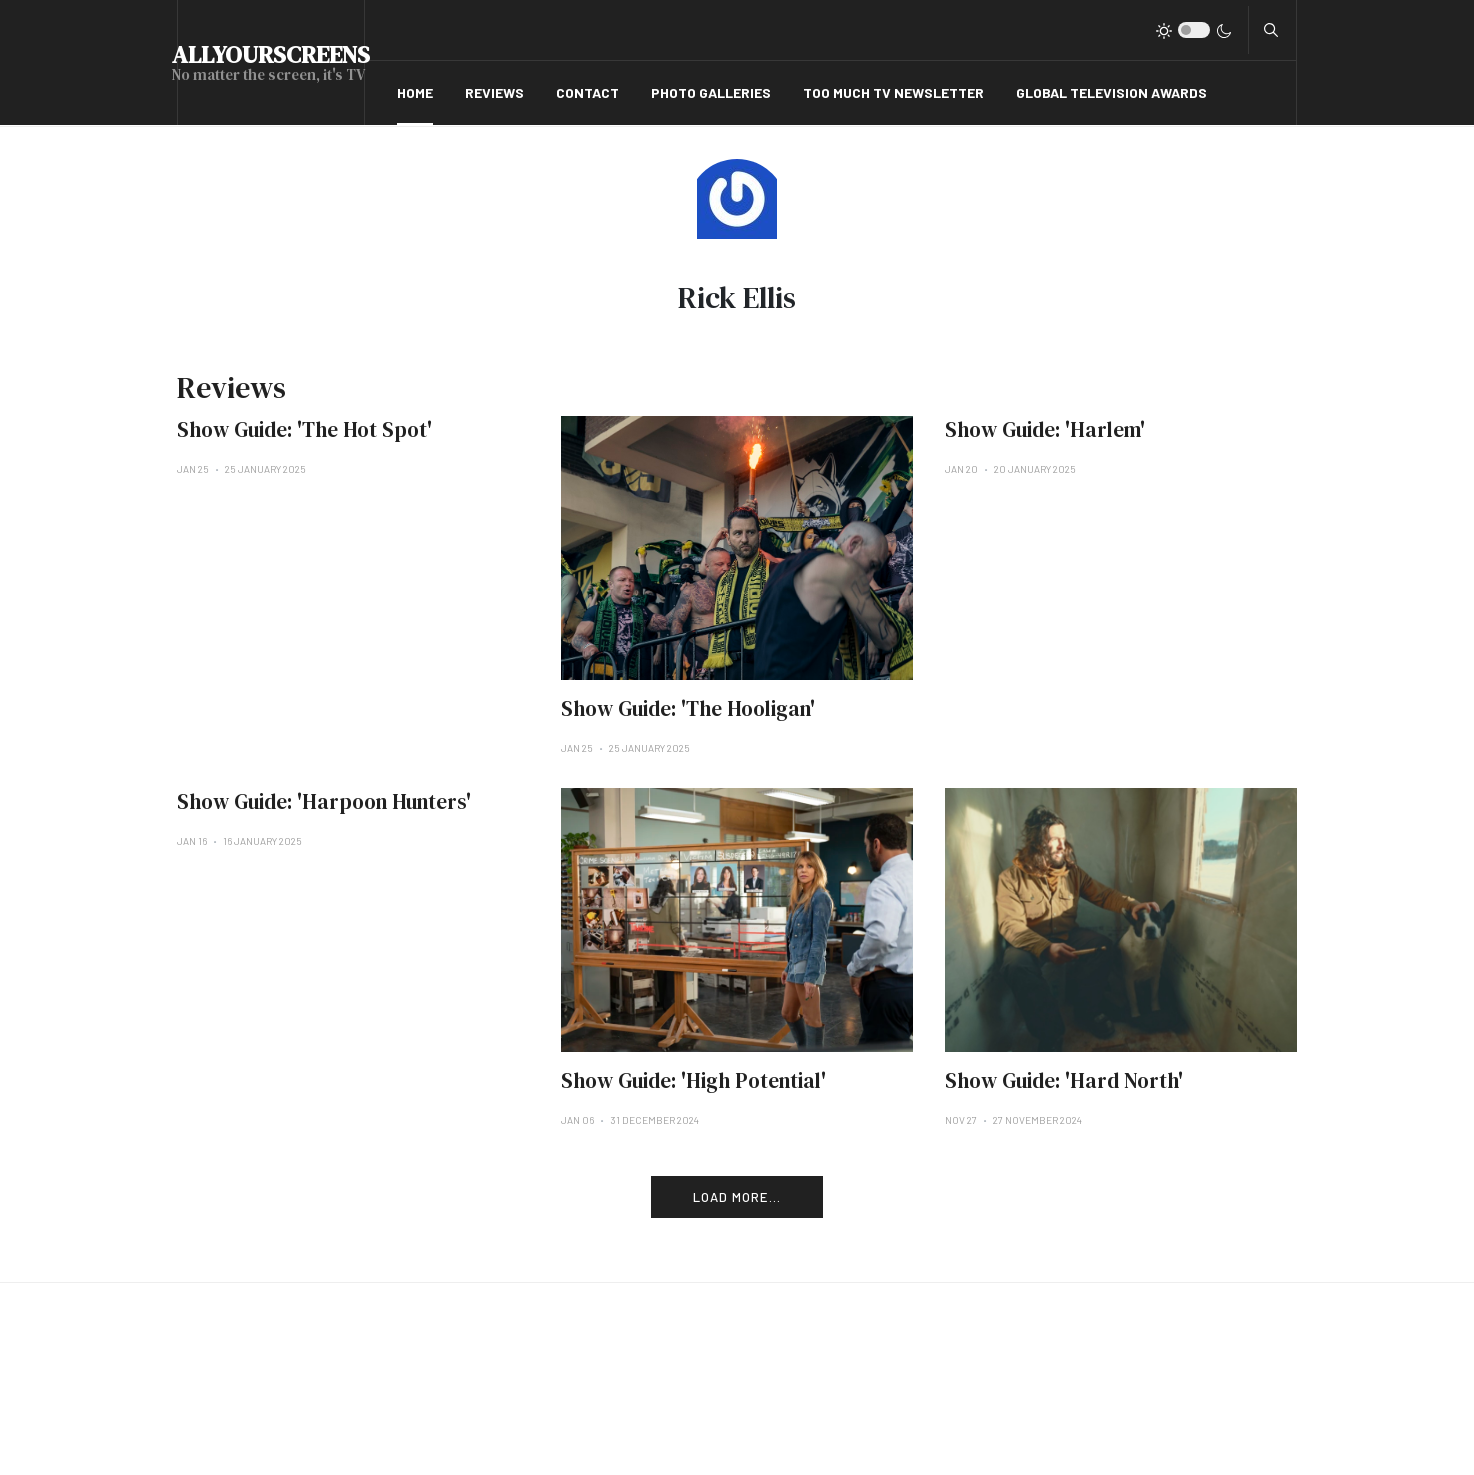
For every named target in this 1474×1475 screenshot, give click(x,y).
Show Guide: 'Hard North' (1064, 1080)
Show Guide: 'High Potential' (693, 1080)
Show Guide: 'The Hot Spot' (304, 429)
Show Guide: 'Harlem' (1045, 429)
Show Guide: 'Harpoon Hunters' (324, 801)
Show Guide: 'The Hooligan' (688, 708)
